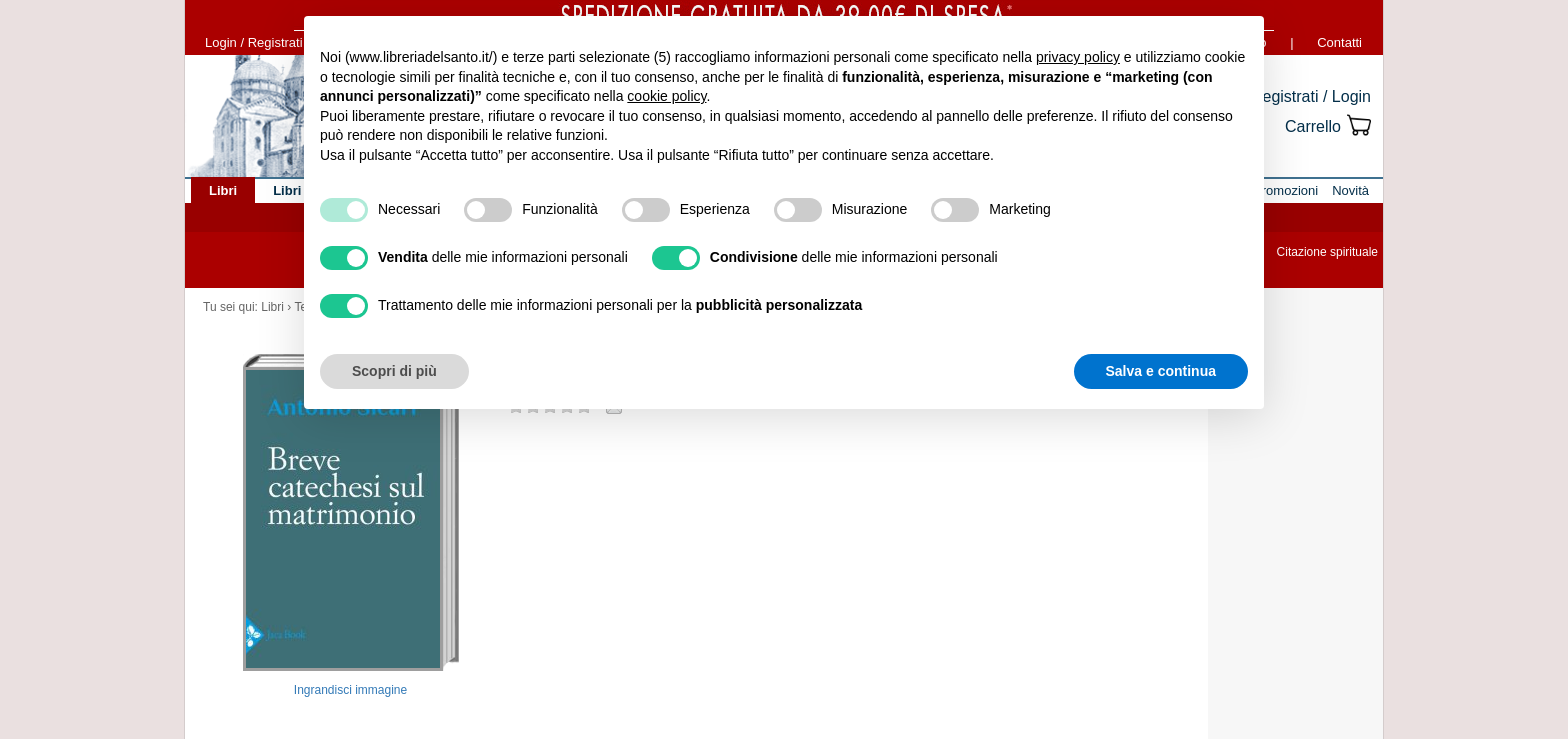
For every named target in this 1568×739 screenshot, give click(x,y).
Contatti (1339, 42)
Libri (272, 307)
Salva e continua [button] (1161, 371)
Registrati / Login (1311, 96)
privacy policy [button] (1078, 57)
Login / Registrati (254, 42)
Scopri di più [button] (394, 371)
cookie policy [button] (666, 96)
